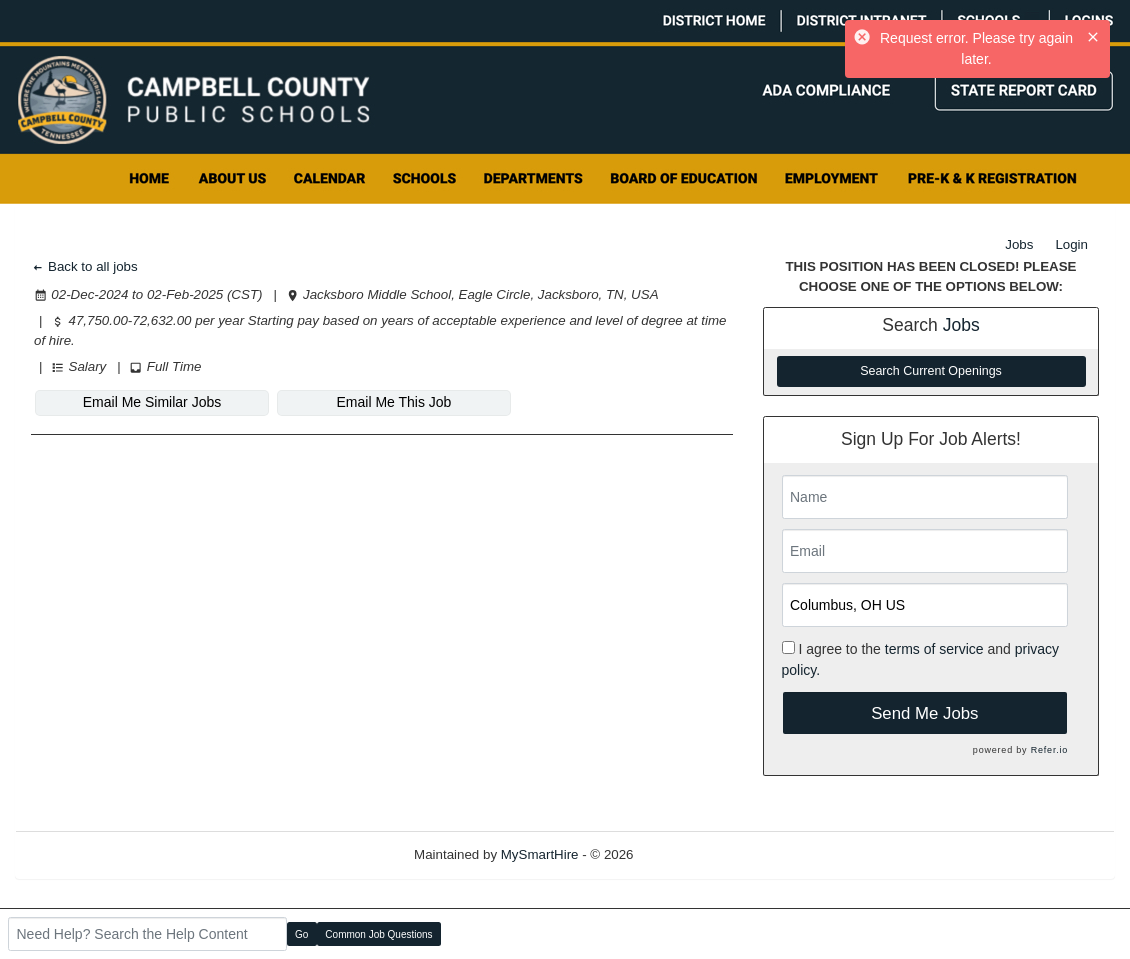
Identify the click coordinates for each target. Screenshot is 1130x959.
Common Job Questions (378, 934)
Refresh (692, 854)
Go (301, 934)
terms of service (934, 649)
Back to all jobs (84, 266)
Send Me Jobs (924, 713)
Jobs (1019, 244)
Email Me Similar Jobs (152, 402)
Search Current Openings (931, 371)
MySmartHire (540, 854)
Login (1071, 244)
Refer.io (1049, 750)
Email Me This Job (394, 402)
